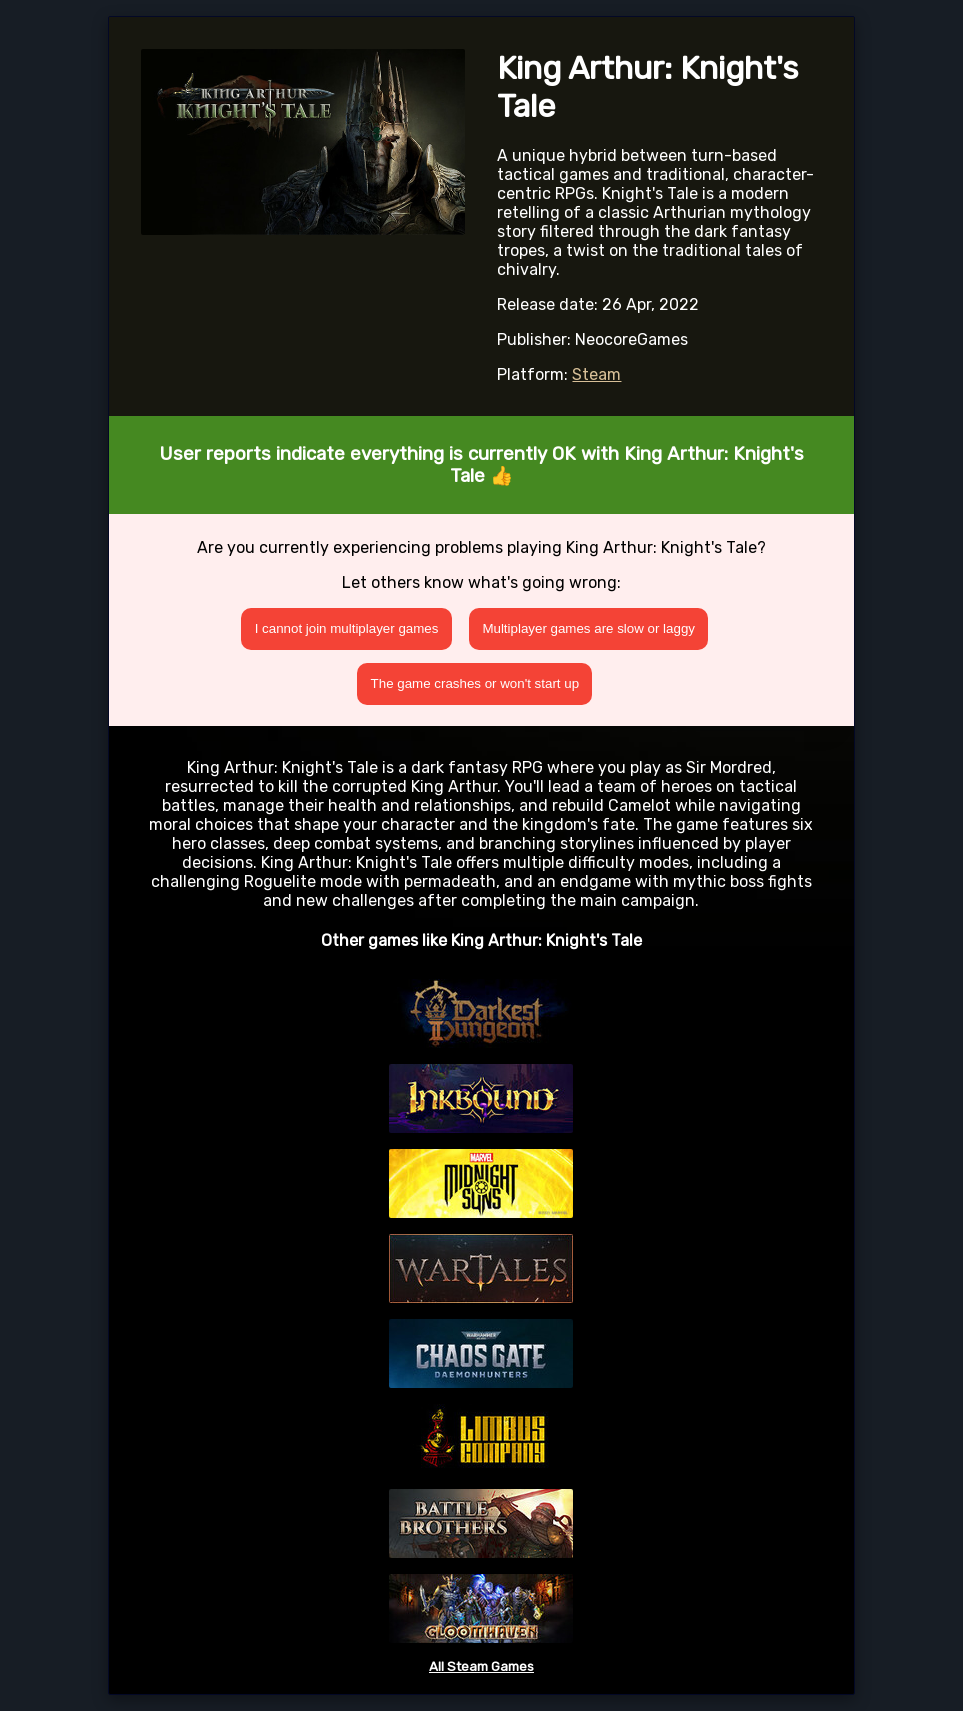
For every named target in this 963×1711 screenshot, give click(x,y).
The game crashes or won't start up (475, 683)
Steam (596, 374)
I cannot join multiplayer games (347, 628)
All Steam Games (481, 1666)
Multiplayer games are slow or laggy (588, 628)
